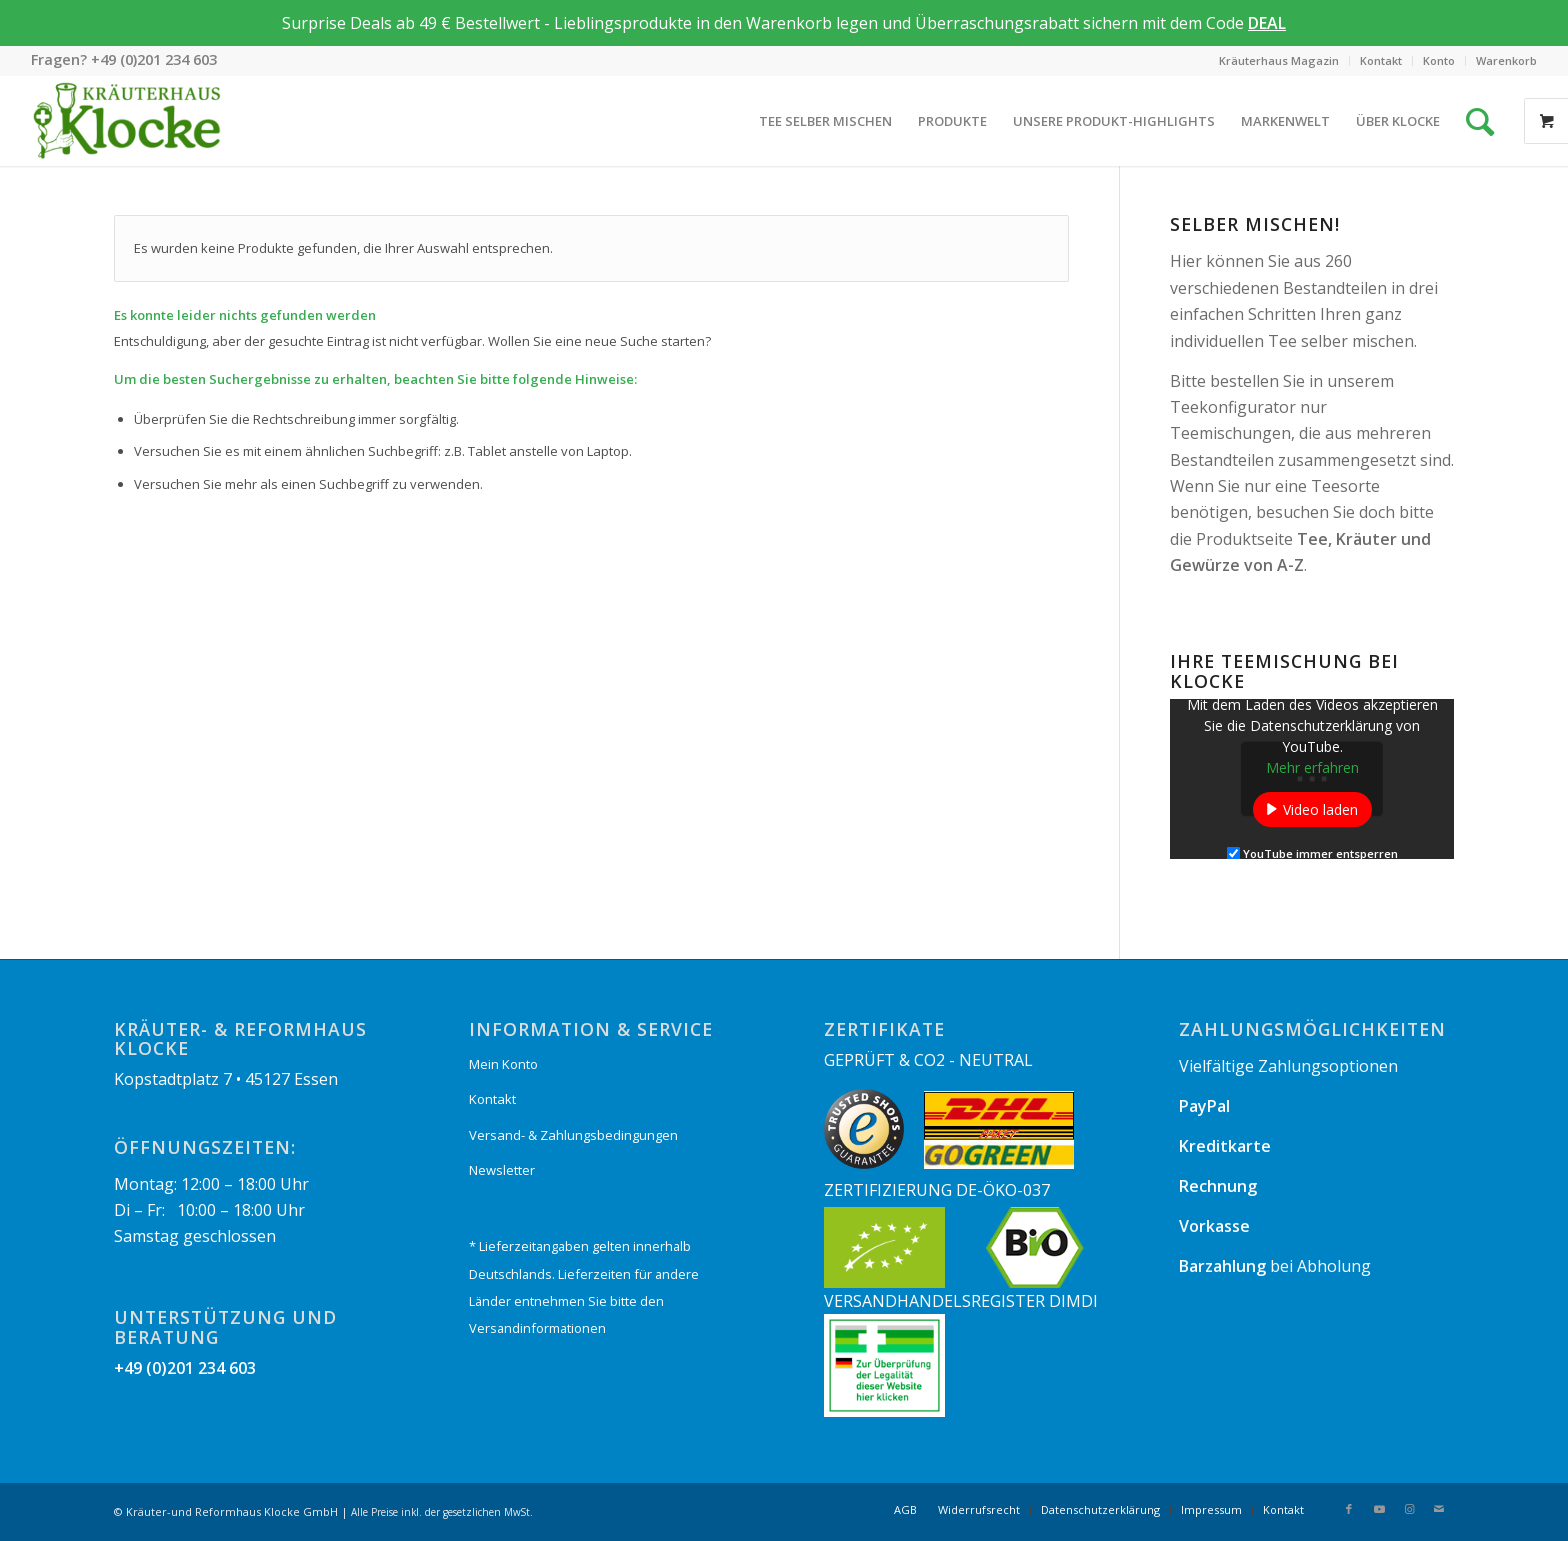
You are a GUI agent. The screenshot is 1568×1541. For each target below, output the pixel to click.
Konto (1439, 60)
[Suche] (1480, 121)
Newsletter (502, 1170)
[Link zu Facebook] (1349, 1509)
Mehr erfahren (1312, 767)
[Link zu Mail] (1439, 1509)
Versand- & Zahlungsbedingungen (573, 1135)
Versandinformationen (537, 1328)
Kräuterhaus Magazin (1279, 60)
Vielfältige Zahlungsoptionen (1288, 1066)
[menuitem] (1279, 61)
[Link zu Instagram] (1409, 1509)
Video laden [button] (1320, 809)
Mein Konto (503, 1064)
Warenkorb (1506, 60)
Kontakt (1381, 60)
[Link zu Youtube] (1379, 1509)
